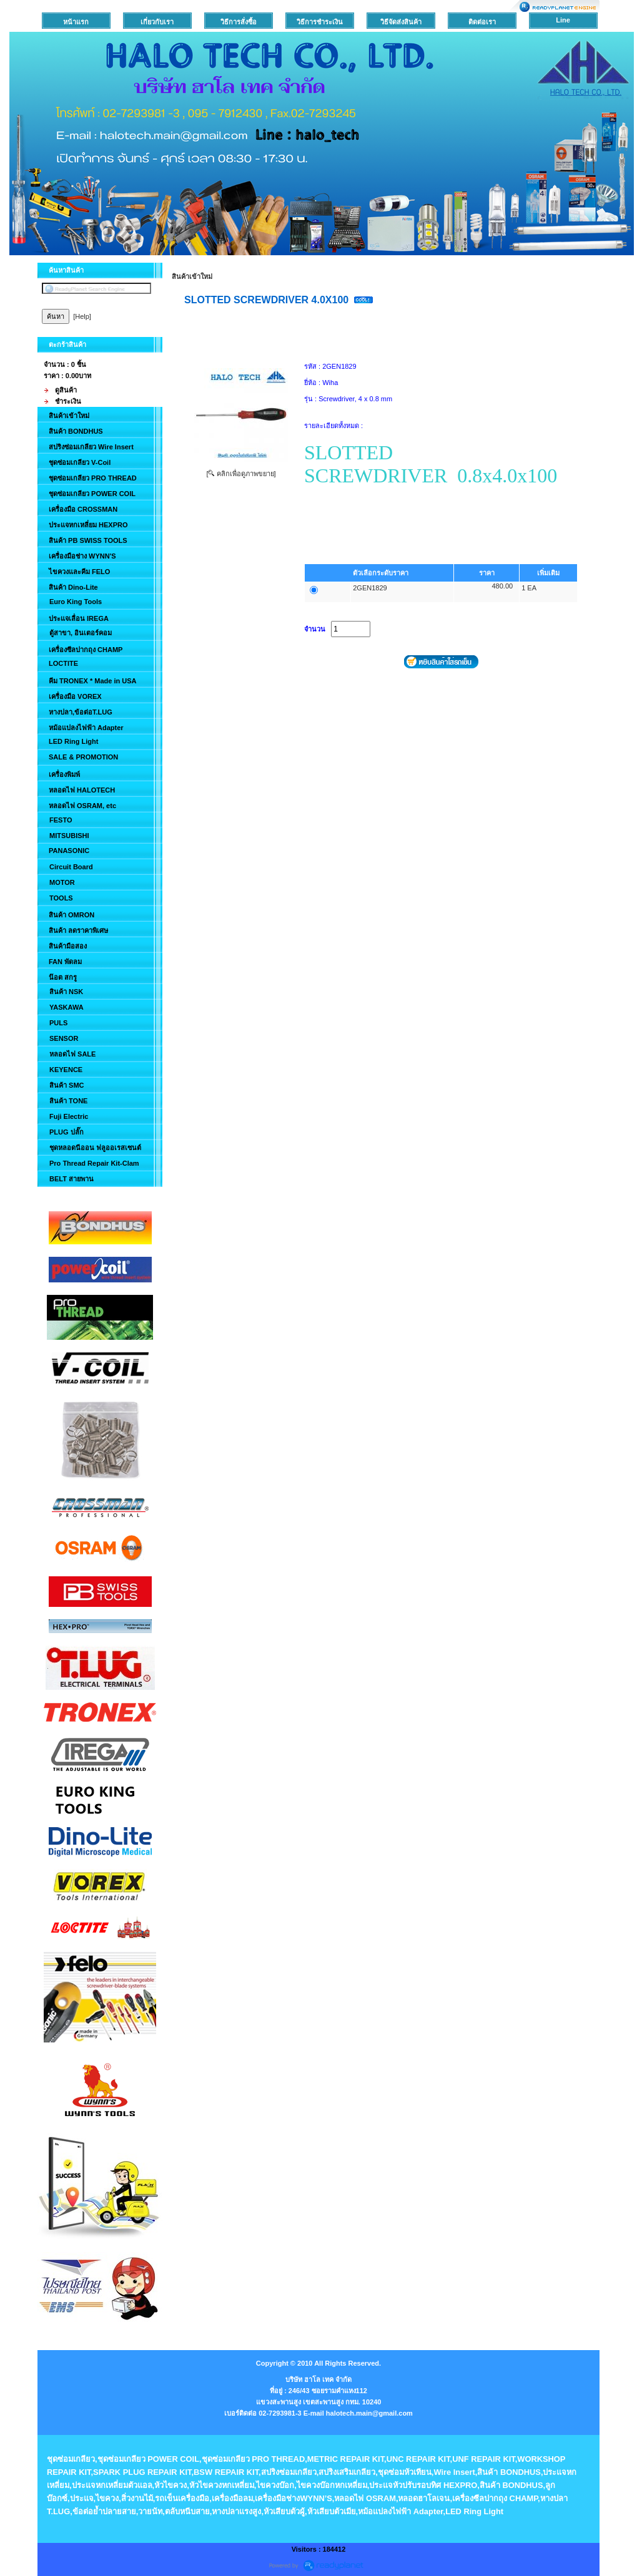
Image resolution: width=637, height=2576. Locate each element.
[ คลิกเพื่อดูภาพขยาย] (240, 473)
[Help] (82, 316)
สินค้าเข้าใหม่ (192, 276)
